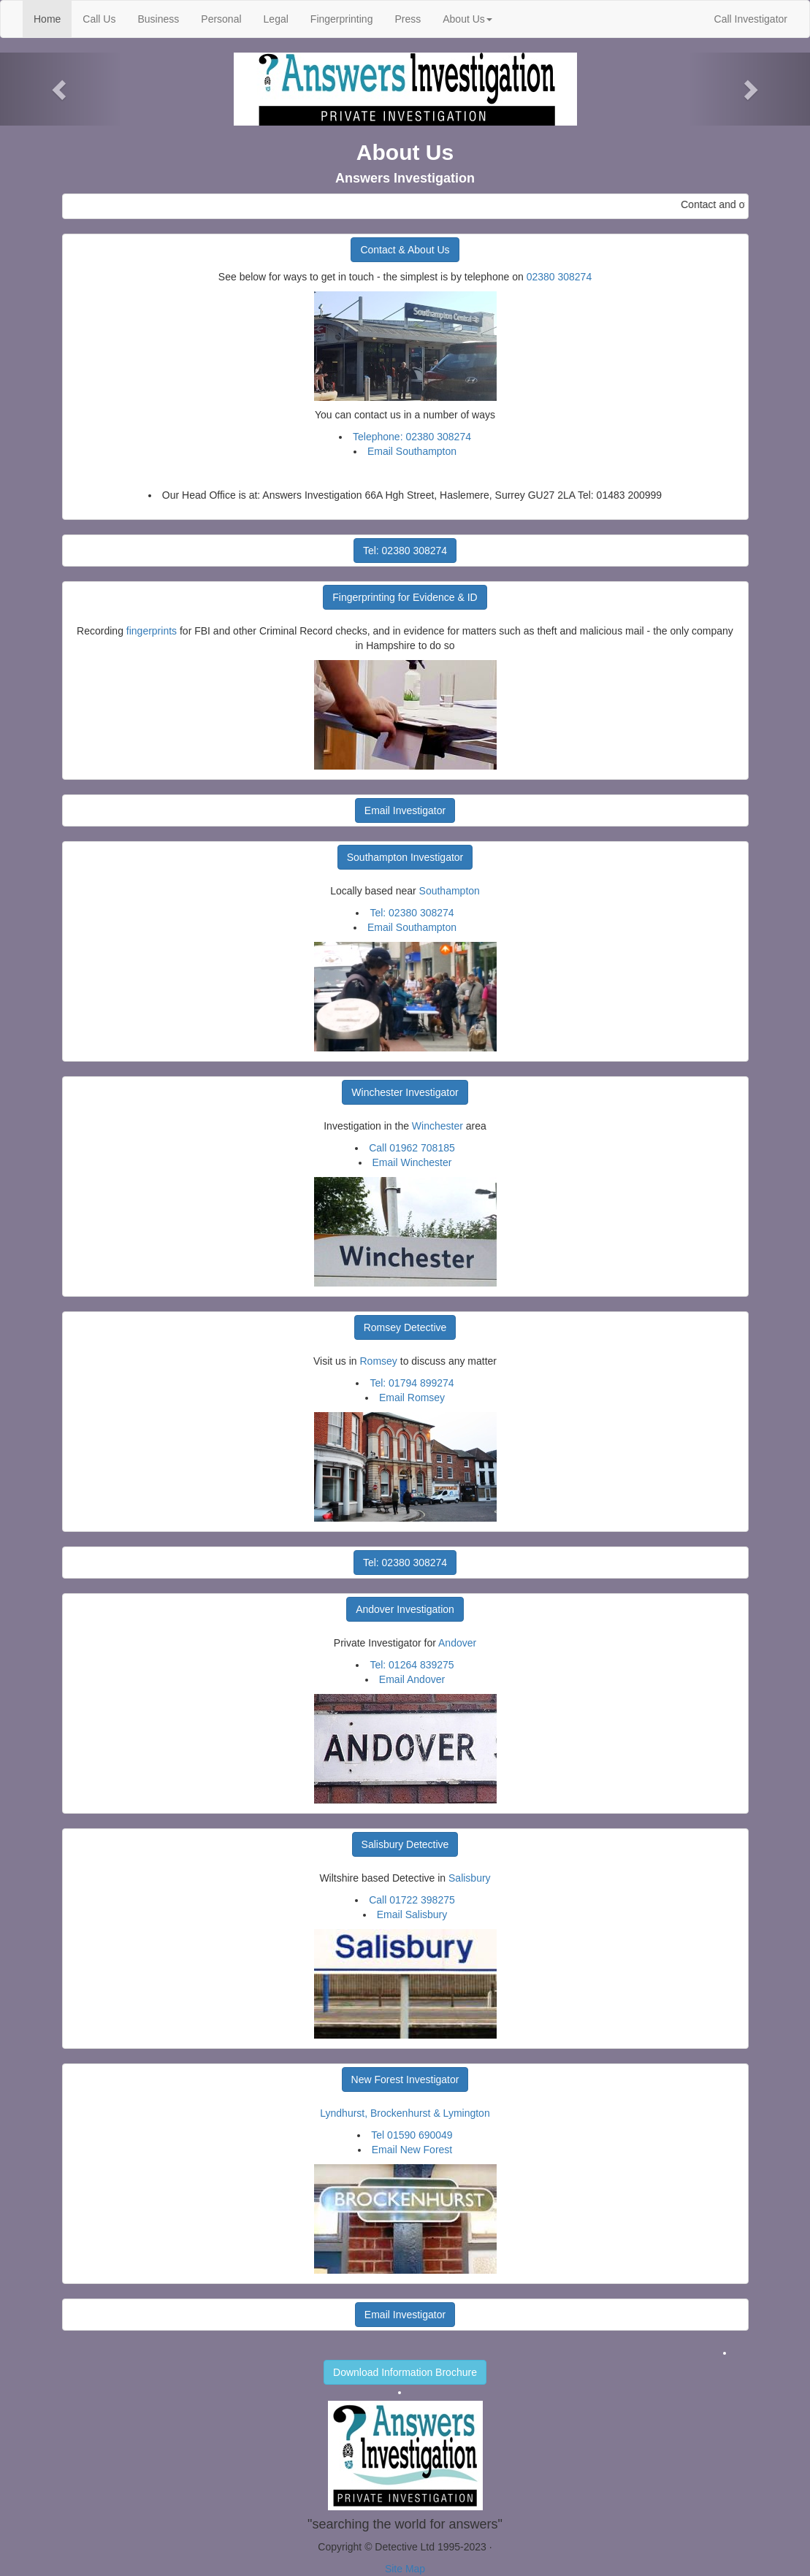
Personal (221, 19)
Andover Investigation (405, 1609)
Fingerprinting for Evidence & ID (404, 597)
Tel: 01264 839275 (412, 1665)
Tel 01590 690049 (411, 2135)
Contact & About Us (404, 250)
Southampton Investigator (405, 857)
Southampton (449, 891)
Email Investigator (405, 810)
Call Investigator (750, 19)
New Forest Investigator (405, 2079)
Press (407, 19)
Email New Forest (412, 2149)
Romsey (378, 1361)
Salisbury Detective (405, 1844)
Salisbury (469, 1878)
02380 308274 (559, 277)
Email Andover (412, 1679)
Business (158, 19)
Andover (457, 1643)
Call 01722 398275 (412, 1900)
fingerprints (151, 631)
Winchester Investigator (404, 1092)
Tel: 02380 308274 (405, 550)
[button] (60, 89)
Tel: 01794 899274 (412, 1383)
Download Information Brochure (405, 2372)
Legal (276, 19)
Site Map (405, 2569)
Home (53, 18)
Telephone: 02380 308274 (412, 436)
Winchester (437, 1126)
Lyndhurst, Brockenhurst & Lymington (404, 2113)
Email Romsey (412, 1397)
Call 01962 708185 (412, 1148)
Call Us (99, 19)
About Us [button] (467, 19)
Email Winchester (412, 1162)
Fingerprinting (341, 19)
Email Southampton (411, 451)
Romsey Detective (405, 1327)
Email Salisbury (412, 1914)
